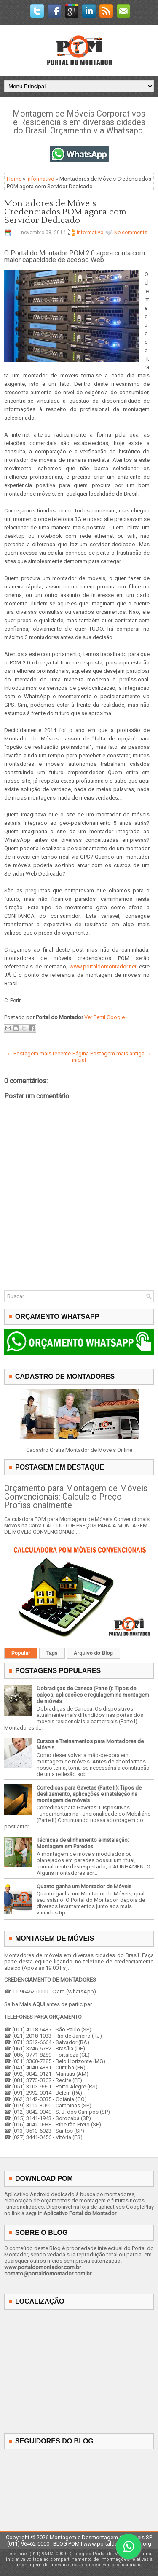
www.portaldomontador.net (103, 966)
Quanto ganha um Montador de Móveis (84, 1886)
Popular (20, 1653)
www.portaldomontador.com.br (42, 2267)
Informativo (40, 179)
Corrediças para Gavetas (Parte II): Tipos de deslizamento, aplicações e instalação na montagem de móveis (89, 1793)
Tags (52, 1653)
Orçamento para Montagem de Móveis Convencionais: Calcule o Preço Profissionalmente (75, 1496)
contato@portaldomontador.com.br (47, 2273)
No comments (130, 233)
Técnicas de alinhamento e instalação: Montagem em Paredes (83, 1843)
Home (14, 179)
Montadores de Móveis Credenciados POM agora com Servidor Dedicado (65, 212)
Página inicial (80, 1056)
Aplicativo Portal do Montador (79, 2213)
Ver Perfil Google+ (106, 1017)
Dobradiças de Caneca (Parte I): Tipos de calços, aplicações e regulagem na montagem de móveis (93, 1694)
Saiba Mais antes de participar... (49, 2004)
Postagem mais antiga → (120, 1053)
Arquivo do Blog (93, 1653)
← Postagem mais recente (39, 1053)
